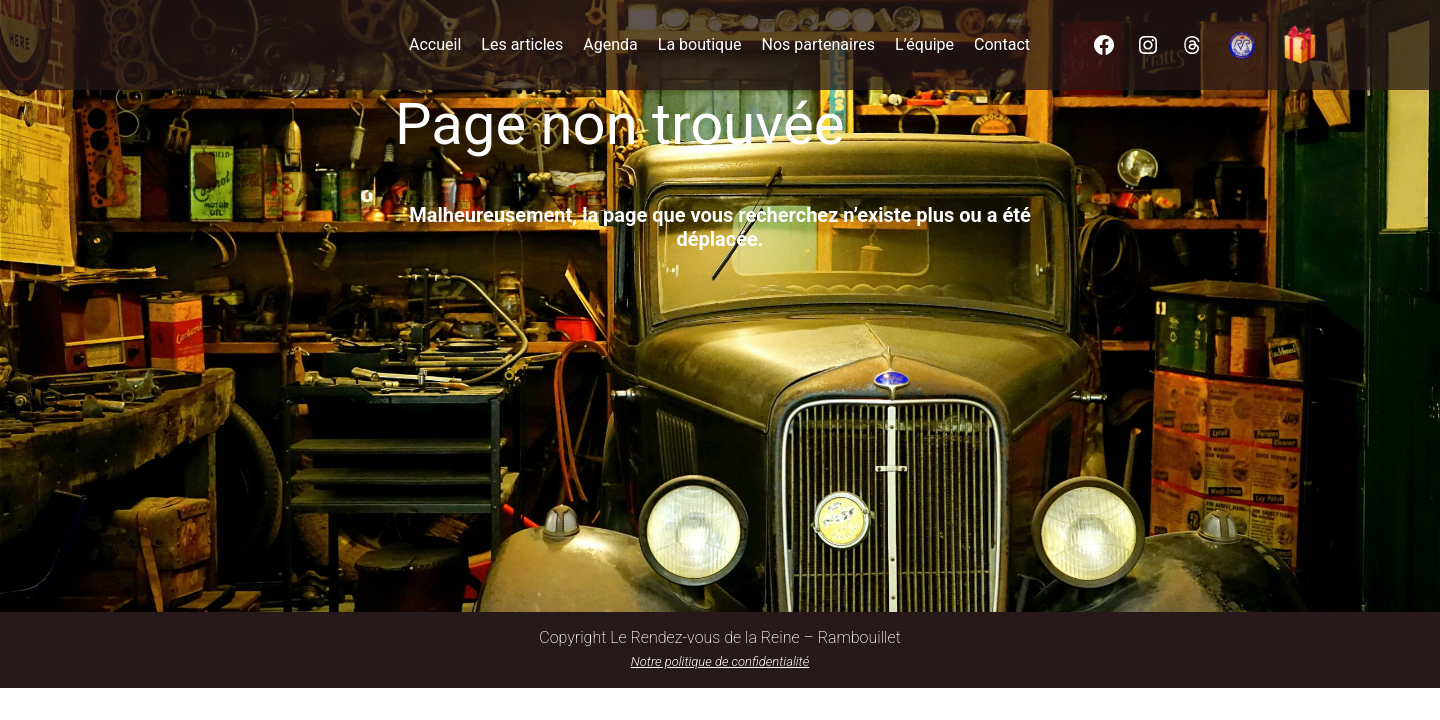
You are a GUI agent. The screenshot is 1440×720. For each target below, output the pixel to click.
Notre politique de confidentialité (720, 661)
